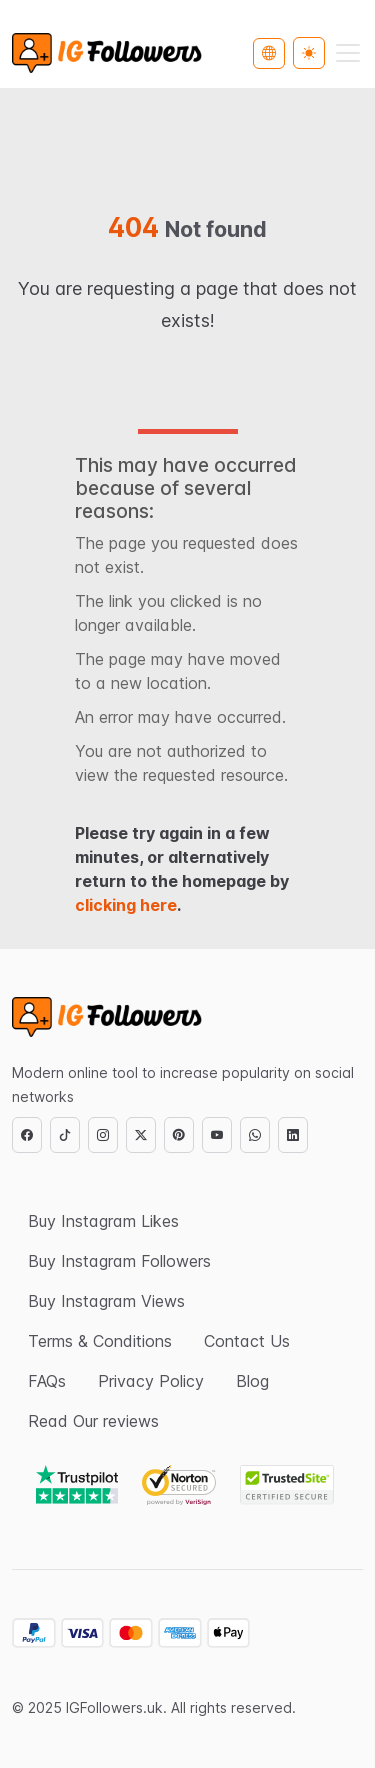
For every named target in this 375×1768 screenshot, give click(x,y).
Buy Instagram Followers (119, 1261)
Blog (252, 1381)
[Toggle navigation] (348, 53)
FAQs (47, 1381)
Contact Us (247, 1341)
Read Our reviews (93, 1421)
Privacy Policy (151, 1381)
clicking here (126, 905)
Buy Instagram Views (106, 1301)
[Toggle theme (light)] (309, 53)
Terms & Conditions (100, 1341)
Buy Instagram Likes (103, 1221)
